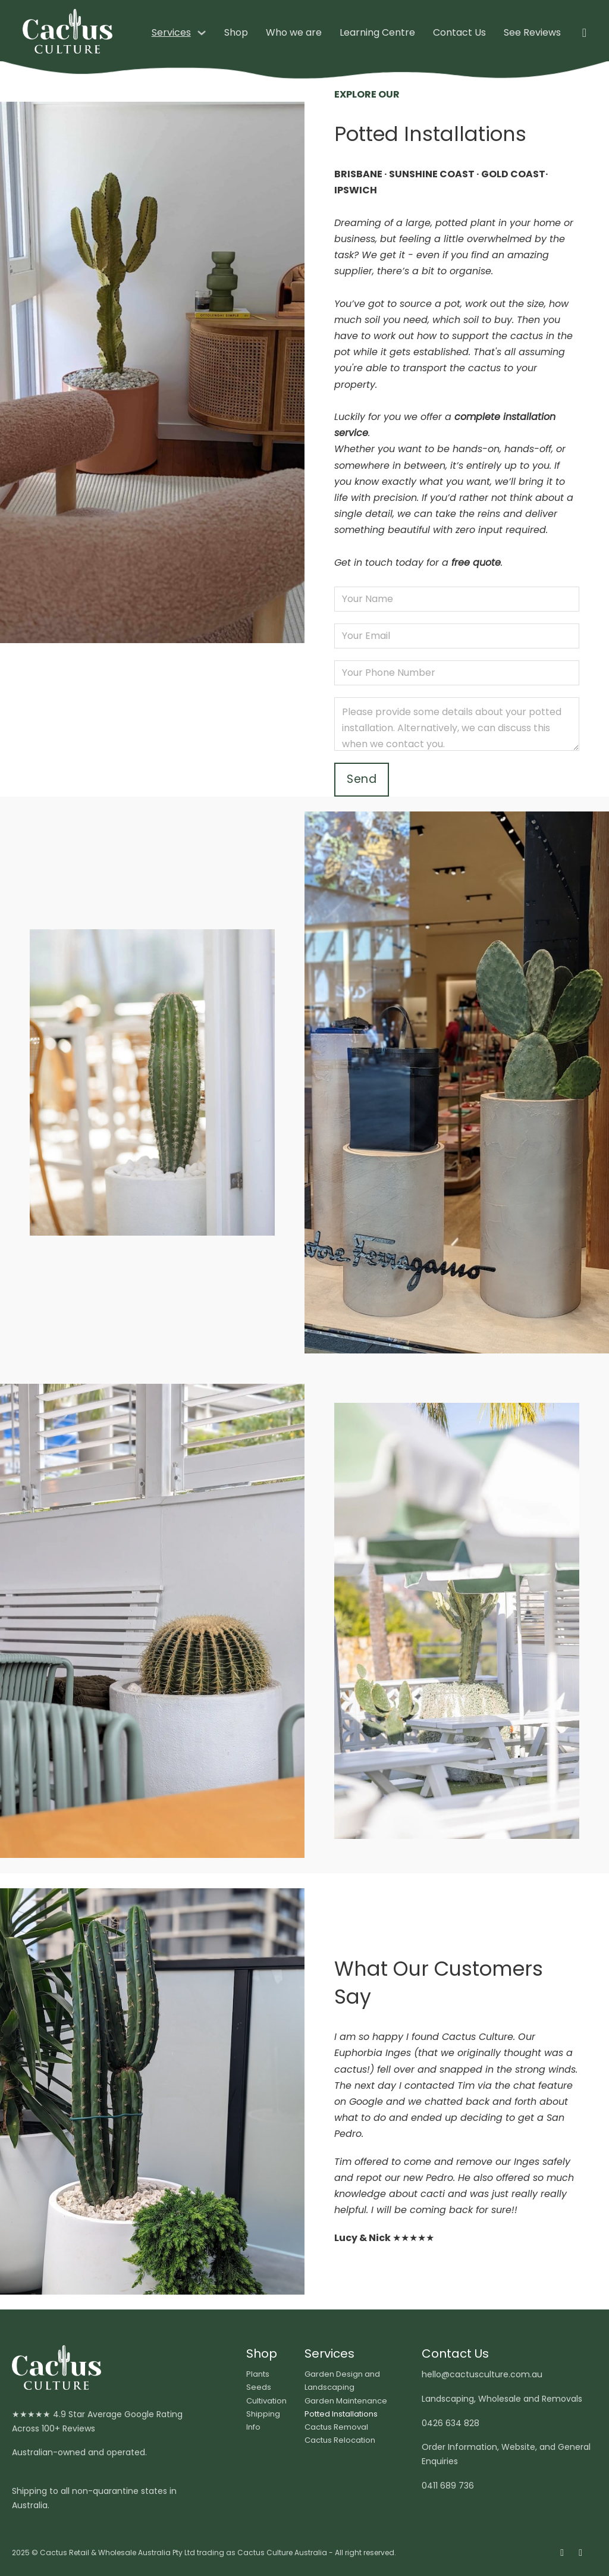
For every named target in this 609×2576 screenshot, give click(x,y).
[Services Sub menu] (201, 32)
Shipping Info (263, 2420)
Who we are (294, 32)
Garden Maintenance (345, 2400)
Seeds (258, 2387)
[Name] (456, 599)
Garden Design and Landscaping (342, 2380)
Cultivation (266, 2400)
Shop (236, 32)
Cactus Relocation (339, 2440)
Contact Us (459, 32)
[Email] (456, 635)
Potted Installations (341, 2414)
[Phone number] (456, 672)
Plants (257, 2374)
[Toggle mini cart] (584, 33)
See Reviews (532, 32)
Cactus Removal (336, 2427)
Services (171, 32)
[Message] (456, 724)
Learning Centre (377, 32)
